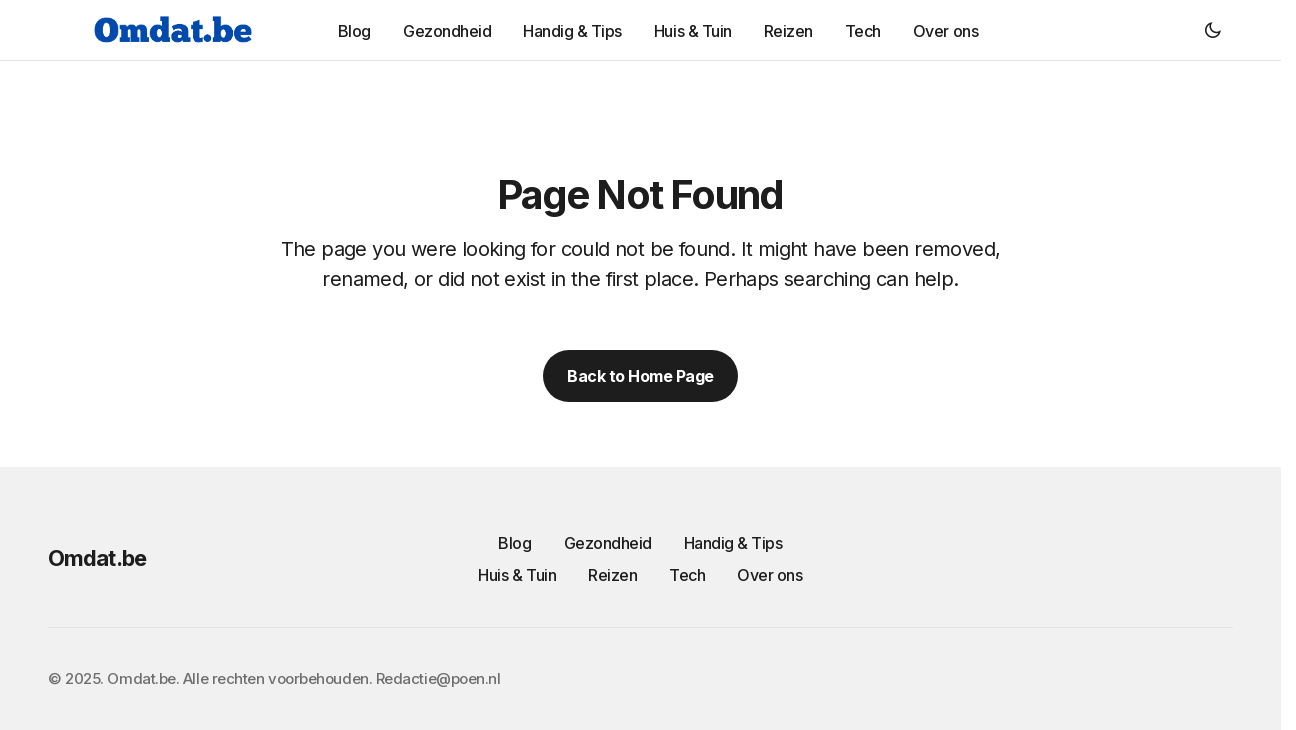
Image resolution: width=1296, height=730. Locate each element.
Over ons (769, 575)
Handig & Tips (733, 543)
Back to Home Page (640, 376)
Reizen (612, 575)
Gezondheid (608, 543)
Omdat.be (97, 558)
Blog (514, 543)
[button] (1213, 30)
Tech (687, 575)
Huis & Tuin (517, 575)
